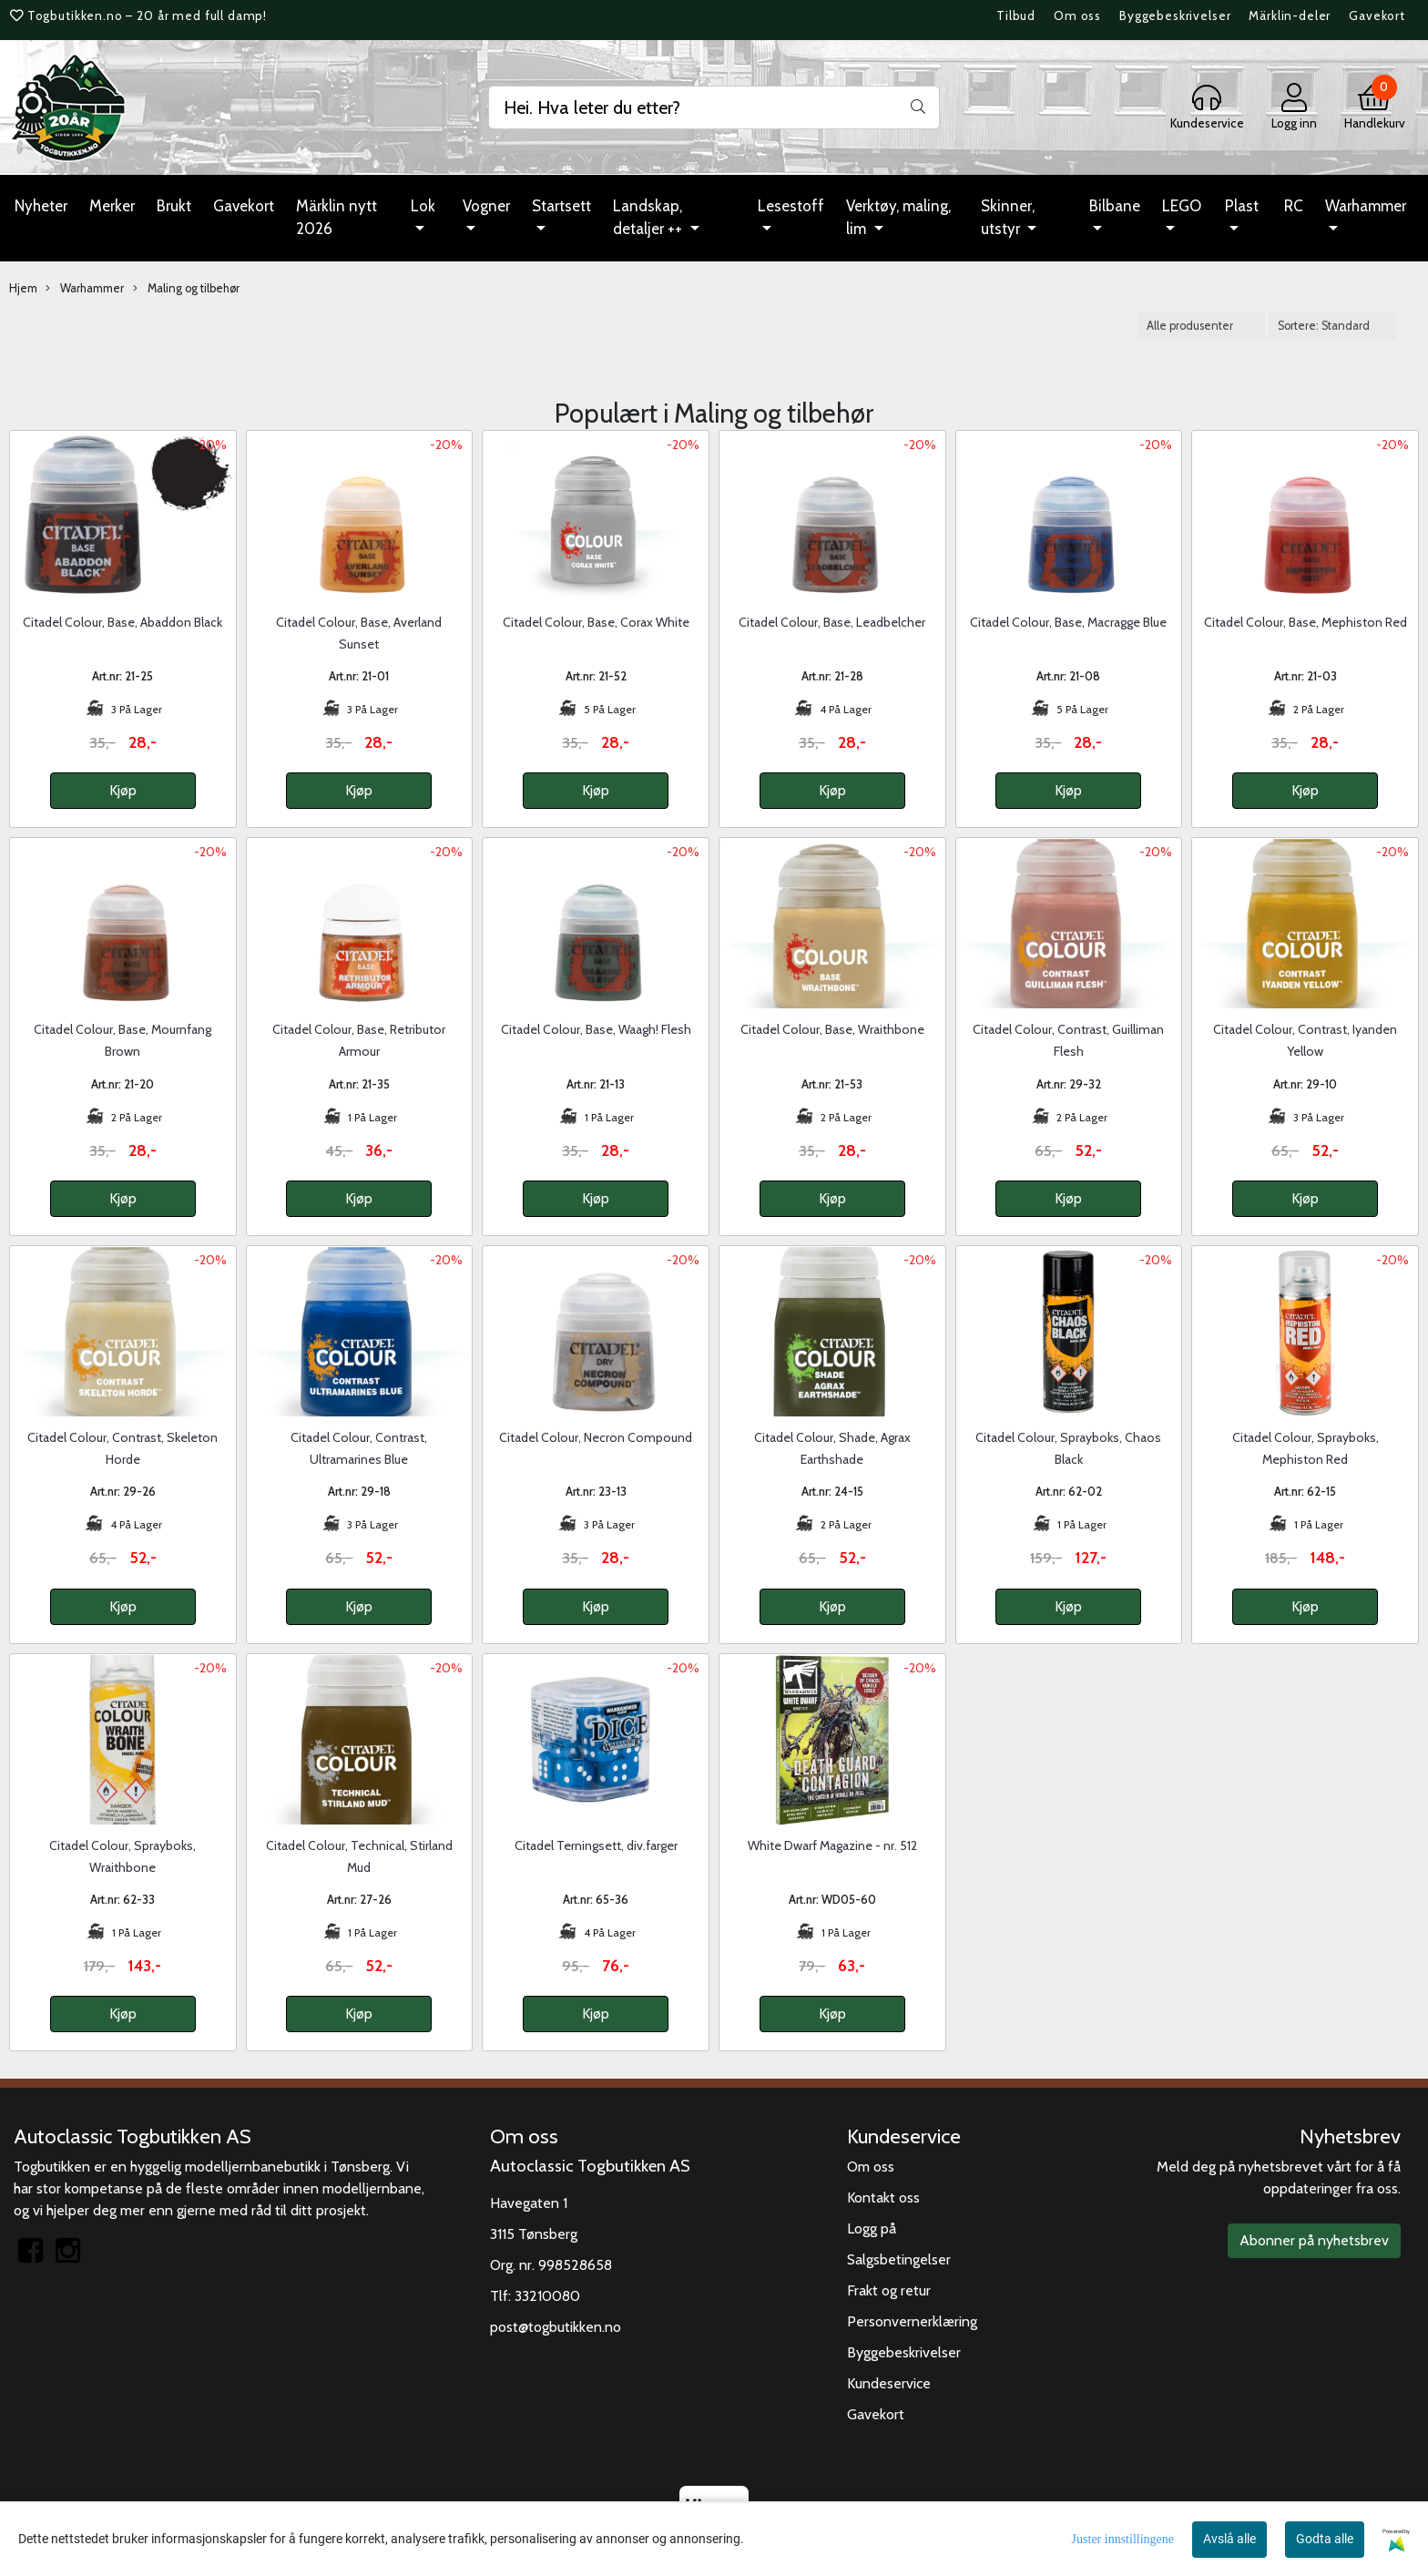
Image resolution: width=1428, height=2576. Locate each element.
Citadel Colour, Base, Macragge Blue (1068, 622)
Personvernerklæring (912, 2321)
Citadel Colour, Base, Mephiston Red (1305, 622)
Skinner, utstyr (1008, 218)
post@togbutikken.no (555, 2327)
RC (1293, 206)
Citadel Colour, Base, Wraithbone (832, 1029)
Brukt (174, 206)
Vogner (486, 206)
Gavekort (1377, 15)
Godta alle (1324, 2538)
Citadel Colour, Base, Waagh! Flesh (596, 1029)
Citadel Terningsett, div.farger (596, 1845)
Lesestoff (791, 206)
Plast (1242, 206)
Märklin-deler (1290, 15)
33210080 (547, 2296)
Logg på (871, 2228)
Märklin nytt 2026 (336, 218)
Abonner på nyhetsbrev (1314, 2240)
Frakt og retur (889, 2290)
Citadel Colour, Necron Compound (595, 1437)
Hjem (23, 288)
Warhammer (1365, 206)
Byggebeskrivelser (1174, 15)
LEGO (1181, 206)
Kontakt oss (883, 2197)
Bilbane (1114, 206)
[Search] (714, 107)
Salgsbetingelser (899, 2259)
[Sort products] (1332, 326)
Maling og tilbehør (186, 288)
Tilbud (1015, 15)
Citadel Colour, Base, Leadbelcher (832, 622)
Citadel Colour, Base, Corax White (596, 622)
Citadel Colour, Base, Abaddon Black (122, 622)
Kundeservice (889, 2383)
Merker (112, 206)
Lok (423, 206)
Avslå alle (1229, 2538)
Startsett (561, 206)
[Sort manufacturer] (1201, 326)
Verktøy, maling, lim (898, 218)
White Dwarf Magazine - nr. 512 (832, 1845)
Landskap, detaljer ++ (649, 218)
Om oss (1077, 15)
